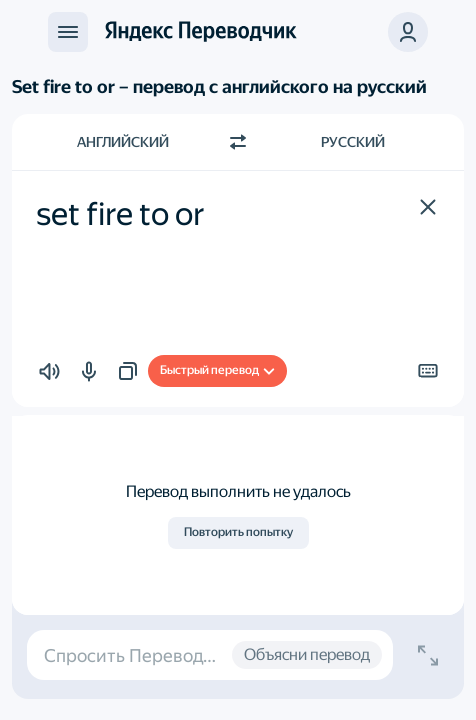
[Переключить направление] (238, 142)
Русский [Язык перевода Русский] (353, 142)
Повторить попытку (238, 532)
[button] (428, 207)
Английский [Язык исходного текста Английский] (123, 142)
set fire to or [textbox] (120, 214)
